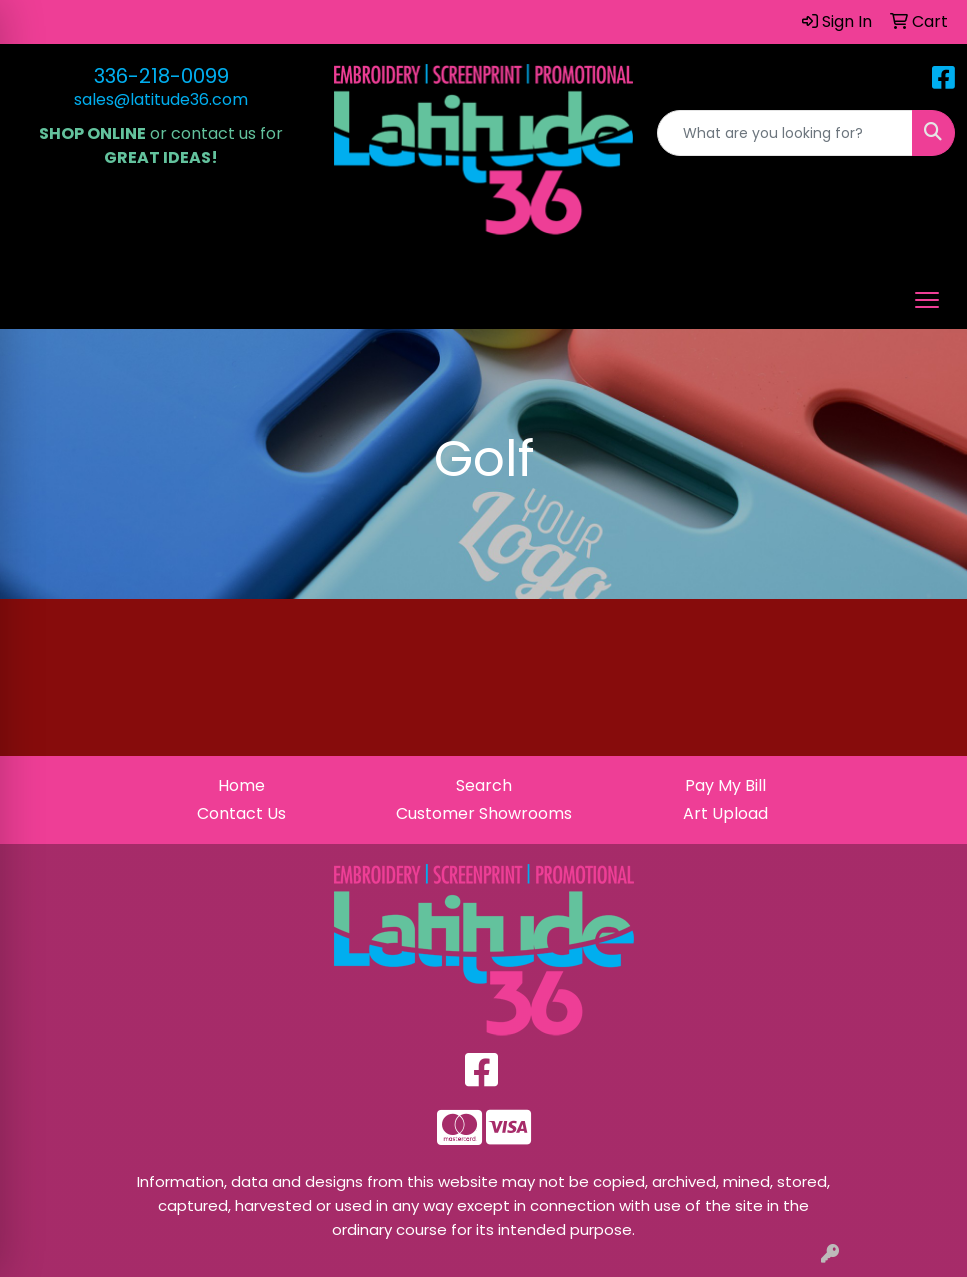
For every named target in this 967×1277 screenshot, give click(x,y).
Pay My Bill (725, 785)
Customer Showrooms (484, 813)
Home (241, 785)
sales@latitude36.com (161, 99)
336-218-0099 (161, 76)
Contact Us (241, 813)
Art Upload (725, 813)
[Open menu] (927, 300)
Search (484, 785)
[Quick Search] (785, 133)
